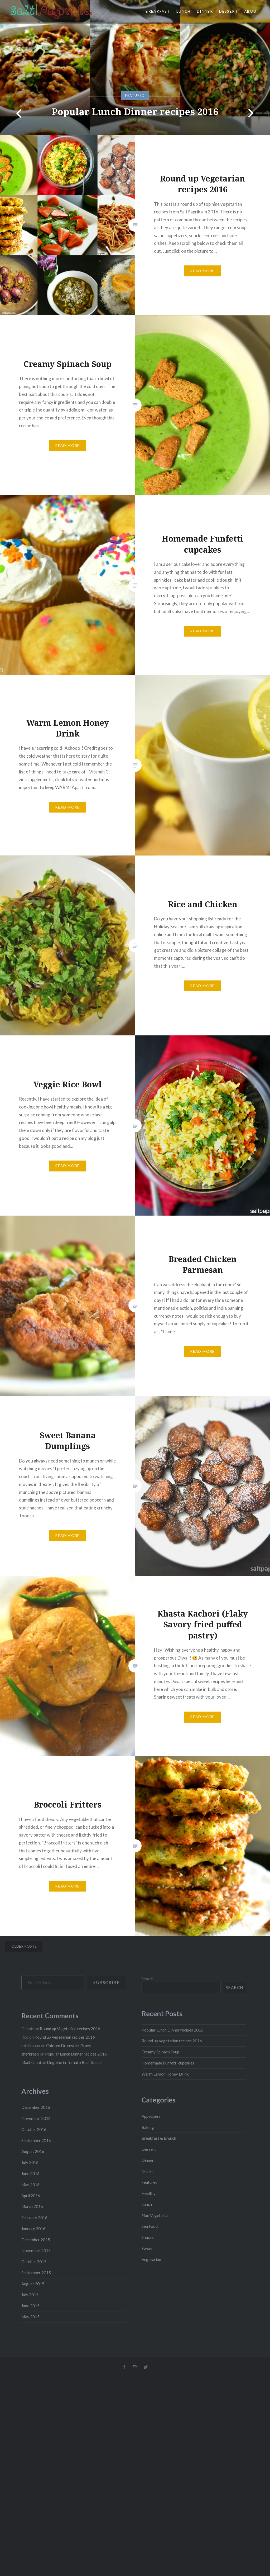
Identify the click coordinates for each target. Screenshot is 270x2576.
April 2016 (30, 2195)
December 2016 (35, 2107)
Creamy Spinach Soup (160, 2051)
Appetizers (151, 2116)
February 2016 (34, 2217)
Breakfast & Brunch (159, 2138)
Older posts (24, 1946)
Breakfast (158, 11)
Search (147, 1978)
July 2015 (29, 2294)
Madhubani (31, 2062)
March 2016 (32, 2206)
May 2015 (30, 2316)
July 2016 (29, 2162)
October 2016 (33, 2129)
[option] (135, 67)
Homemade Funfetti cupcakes (168, 2063)
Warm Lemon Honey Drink (165, 2074)
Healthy (149, 2193)
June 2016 (30, 2173)
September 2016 (36, 2140)
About (251, 11)
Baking (148, 2127)
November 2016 (36, 2118)
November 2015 (36, 2250)
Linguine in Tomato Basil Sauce (74, 2062)
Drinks (147, 2171)
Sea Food (150, 2226)
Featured (149, 2182)
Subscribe (106, 1982)
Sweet (147, 2248)
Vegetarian (151, 2259)
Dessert (228, 11)
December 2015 (35, 2239)
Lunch (183, 11)
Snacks (148, 2237)
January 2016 (33, 2228)
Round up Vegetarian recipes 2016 (172, 2040)
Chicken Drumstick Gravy (68, 2045)
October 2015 (33, 2261)
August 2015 (32, 2283)
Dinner (205, 11)
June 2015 (30, 2305)
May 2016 (30, 2184)
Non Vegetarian (156, 2215)
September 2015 (36, 2272)
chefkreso (30, 2054)
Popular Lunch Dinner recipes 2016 (135, 111)
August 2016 (32, 2151)
